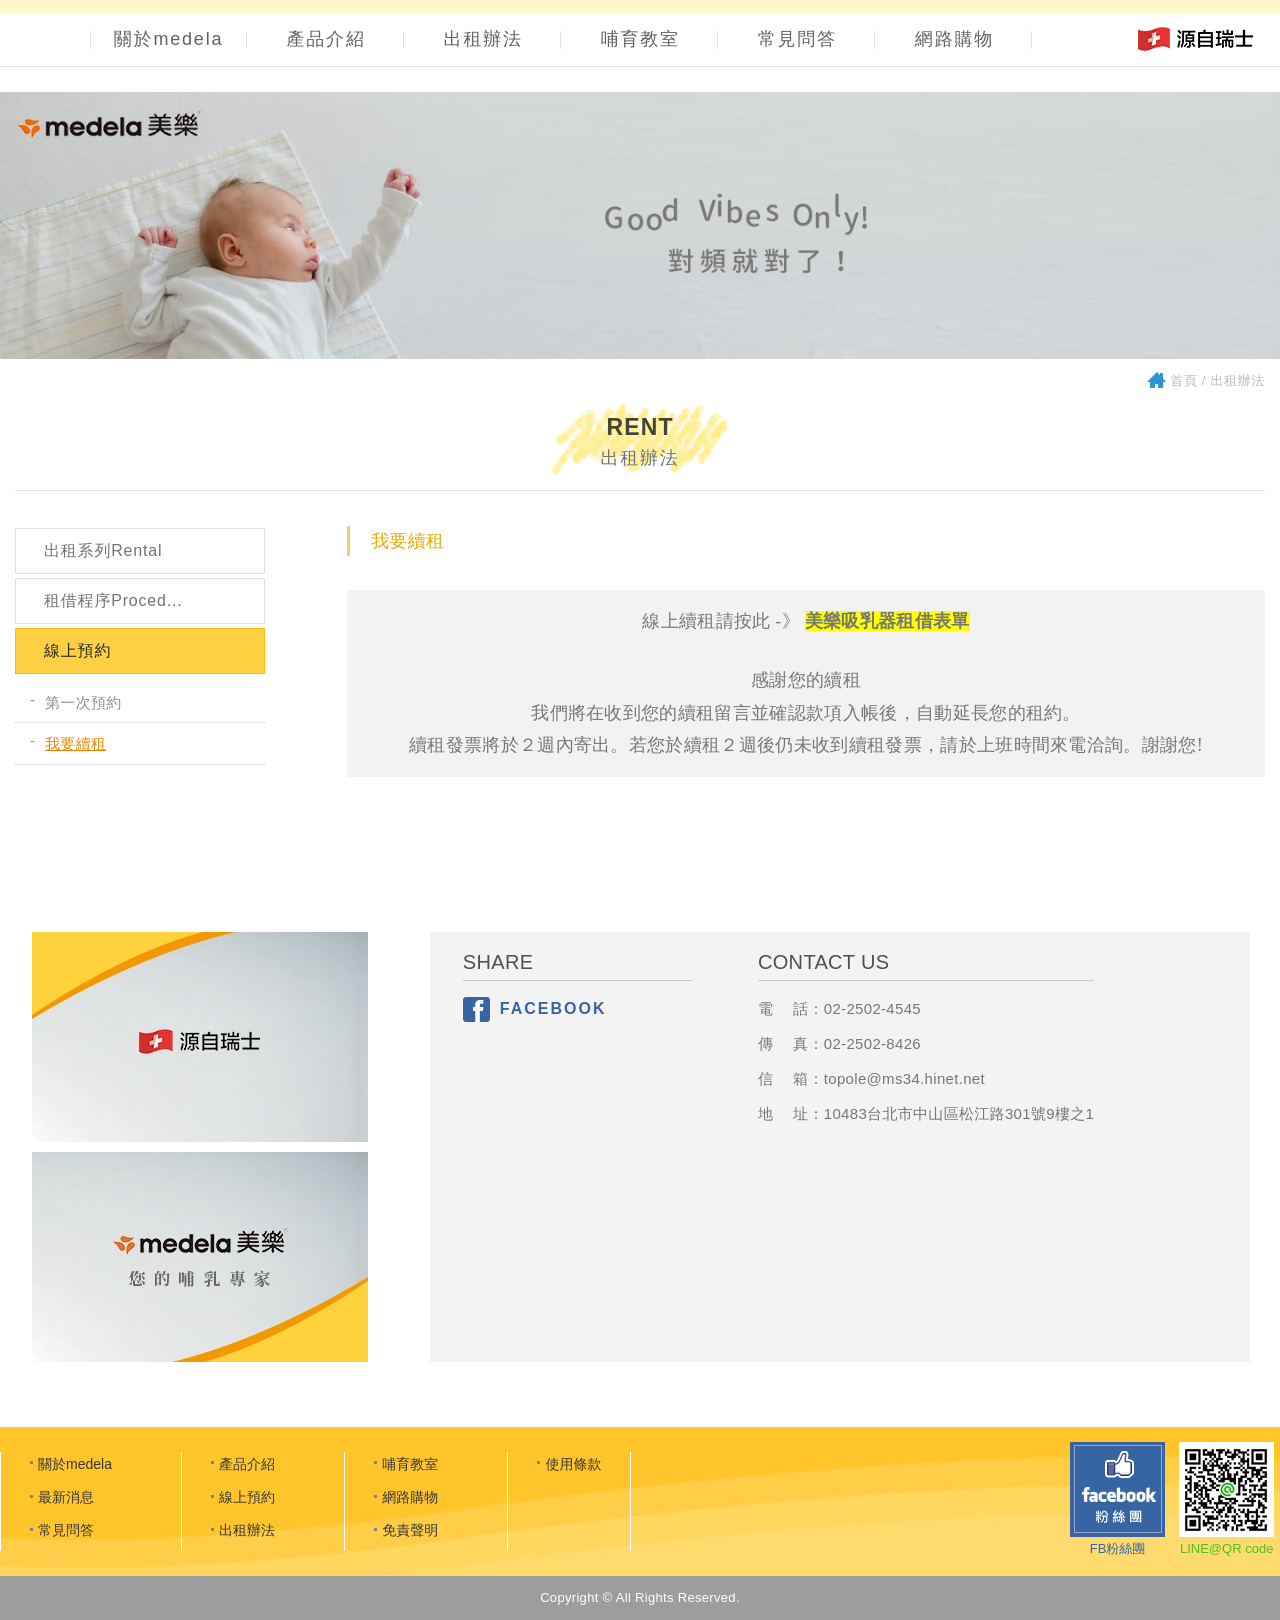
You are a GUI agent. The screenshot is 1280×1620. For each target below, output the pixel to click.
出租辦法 (483, 39)
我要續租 (75, 743)
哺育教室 (640, 39)
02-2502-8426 (872, 1043)
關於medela (168, 39)
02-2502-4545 (872, 1008)
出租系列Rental (103, 550)
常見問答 (797, 39)
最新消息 (66, 1497)
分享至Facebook (476, 1009)
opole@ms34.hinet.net (906, 1078)
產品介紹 (326, 39)
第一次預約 (83, 702)
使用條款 (573, 1464)
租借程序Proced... (113, 600)
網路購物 (954, 39)
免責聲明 (410, 1530)
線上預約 (77, 650)
